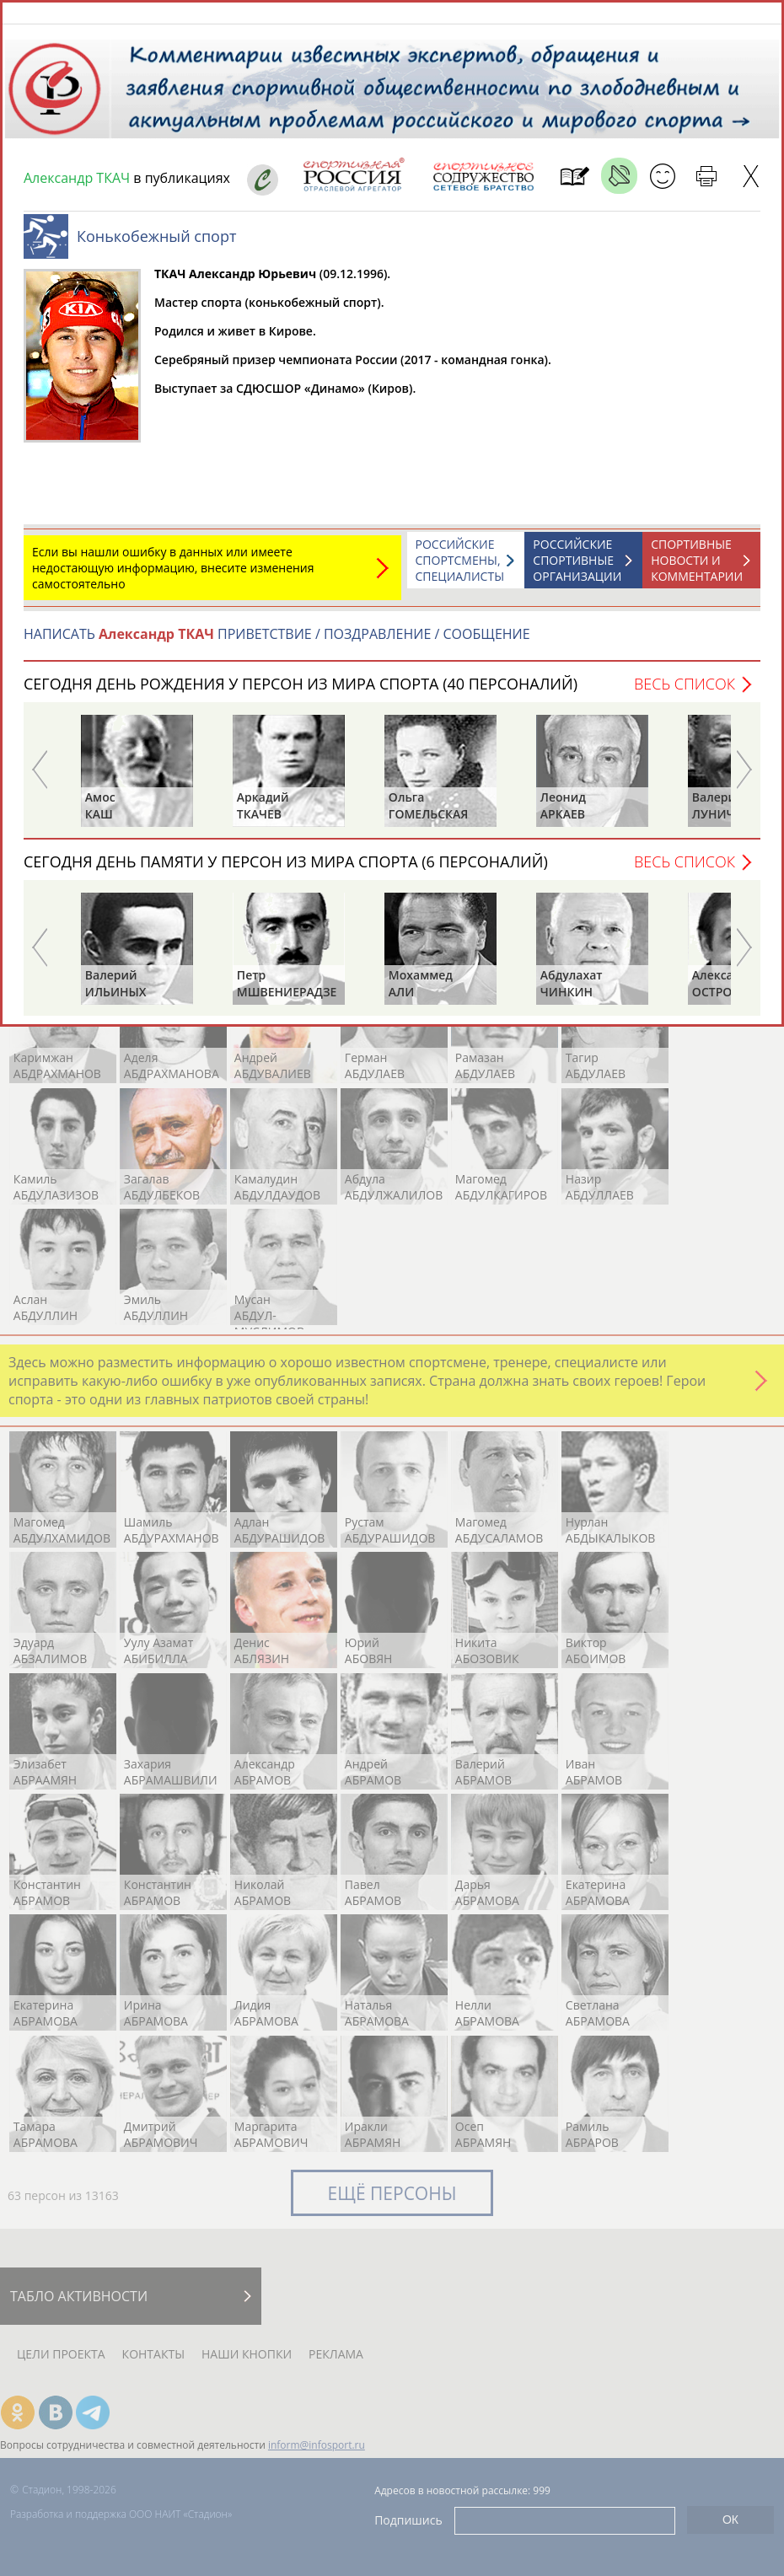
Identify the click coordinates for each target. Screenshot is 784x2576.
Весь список (684, 692)
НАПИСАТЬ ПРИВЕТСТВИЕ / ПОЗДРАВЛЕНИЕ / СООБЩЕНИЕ (277, 642)
